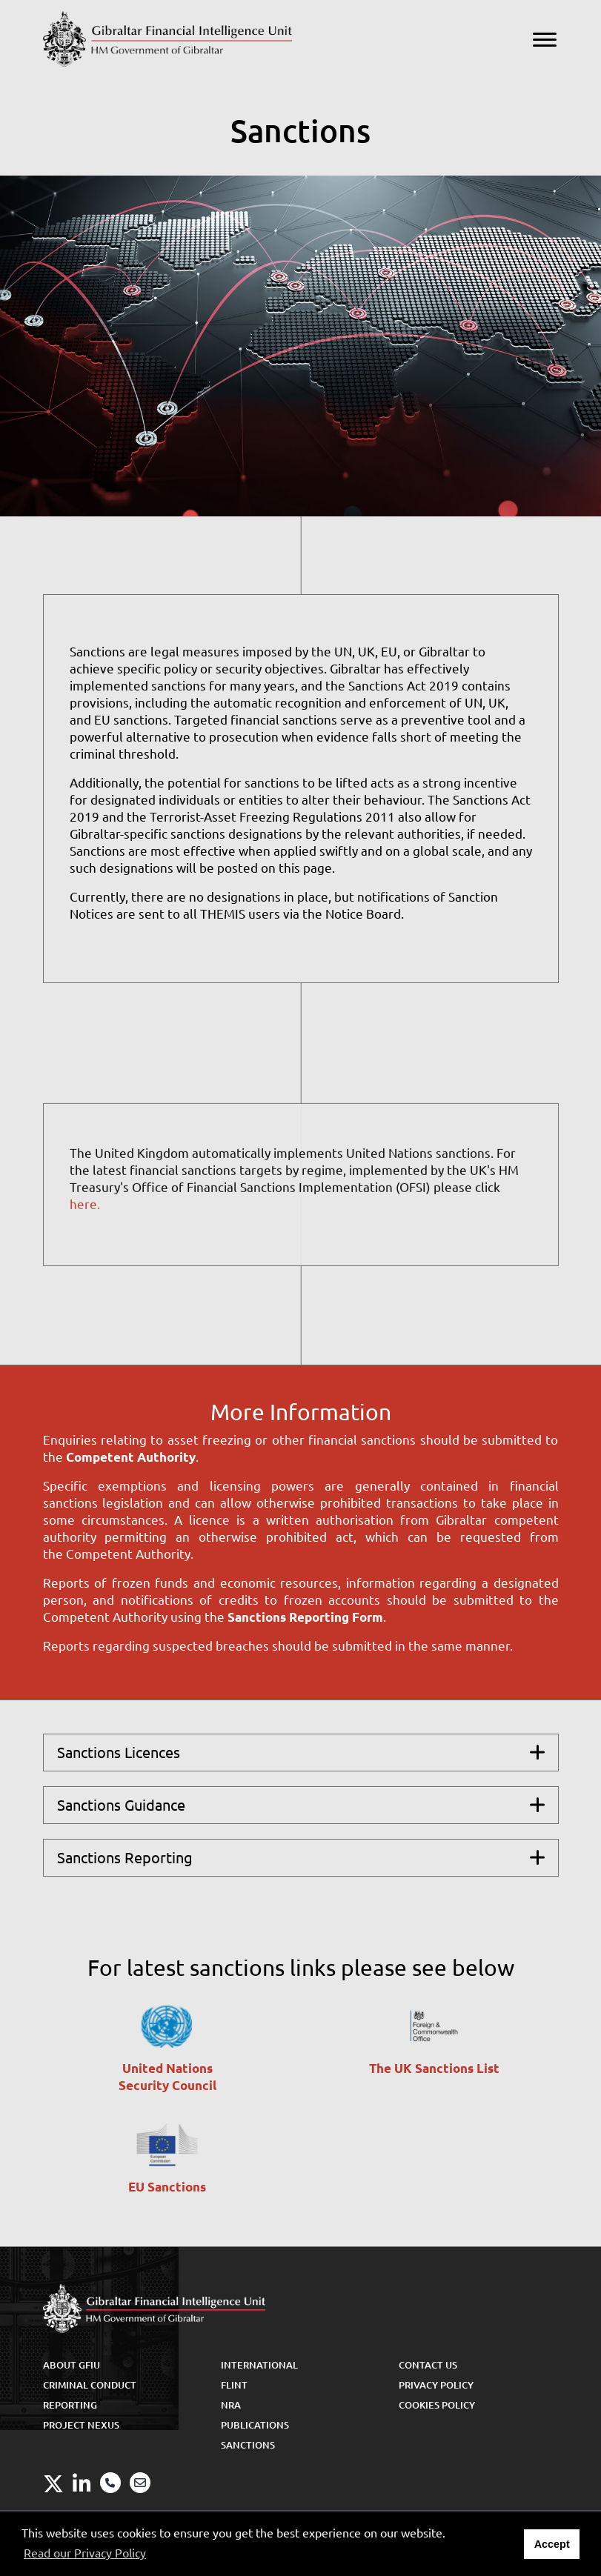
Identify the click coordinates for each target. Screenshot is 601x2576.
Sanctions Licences (118, 1752)
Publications (255, 2425)
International (259, 2365)
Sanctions (248, 2445)
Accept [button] (552, 2544)
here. (85, 1215)
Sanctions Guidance (121, 1805)
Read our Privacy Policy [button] (85, 2553)
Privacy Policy (436, 2385)
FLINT (234, 2385)
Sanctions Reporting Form (305, 1617)
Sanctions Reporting (125, 1857)
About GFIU (71, 2365)
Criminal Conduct (89, 2385)
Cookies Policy (437, 2405)
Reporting (70, 2405)
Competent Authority (131, 1457)
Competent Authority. (129, 1554)
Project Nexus (81, 2425)
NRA (231, 2405)
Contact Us (428, 2365)
